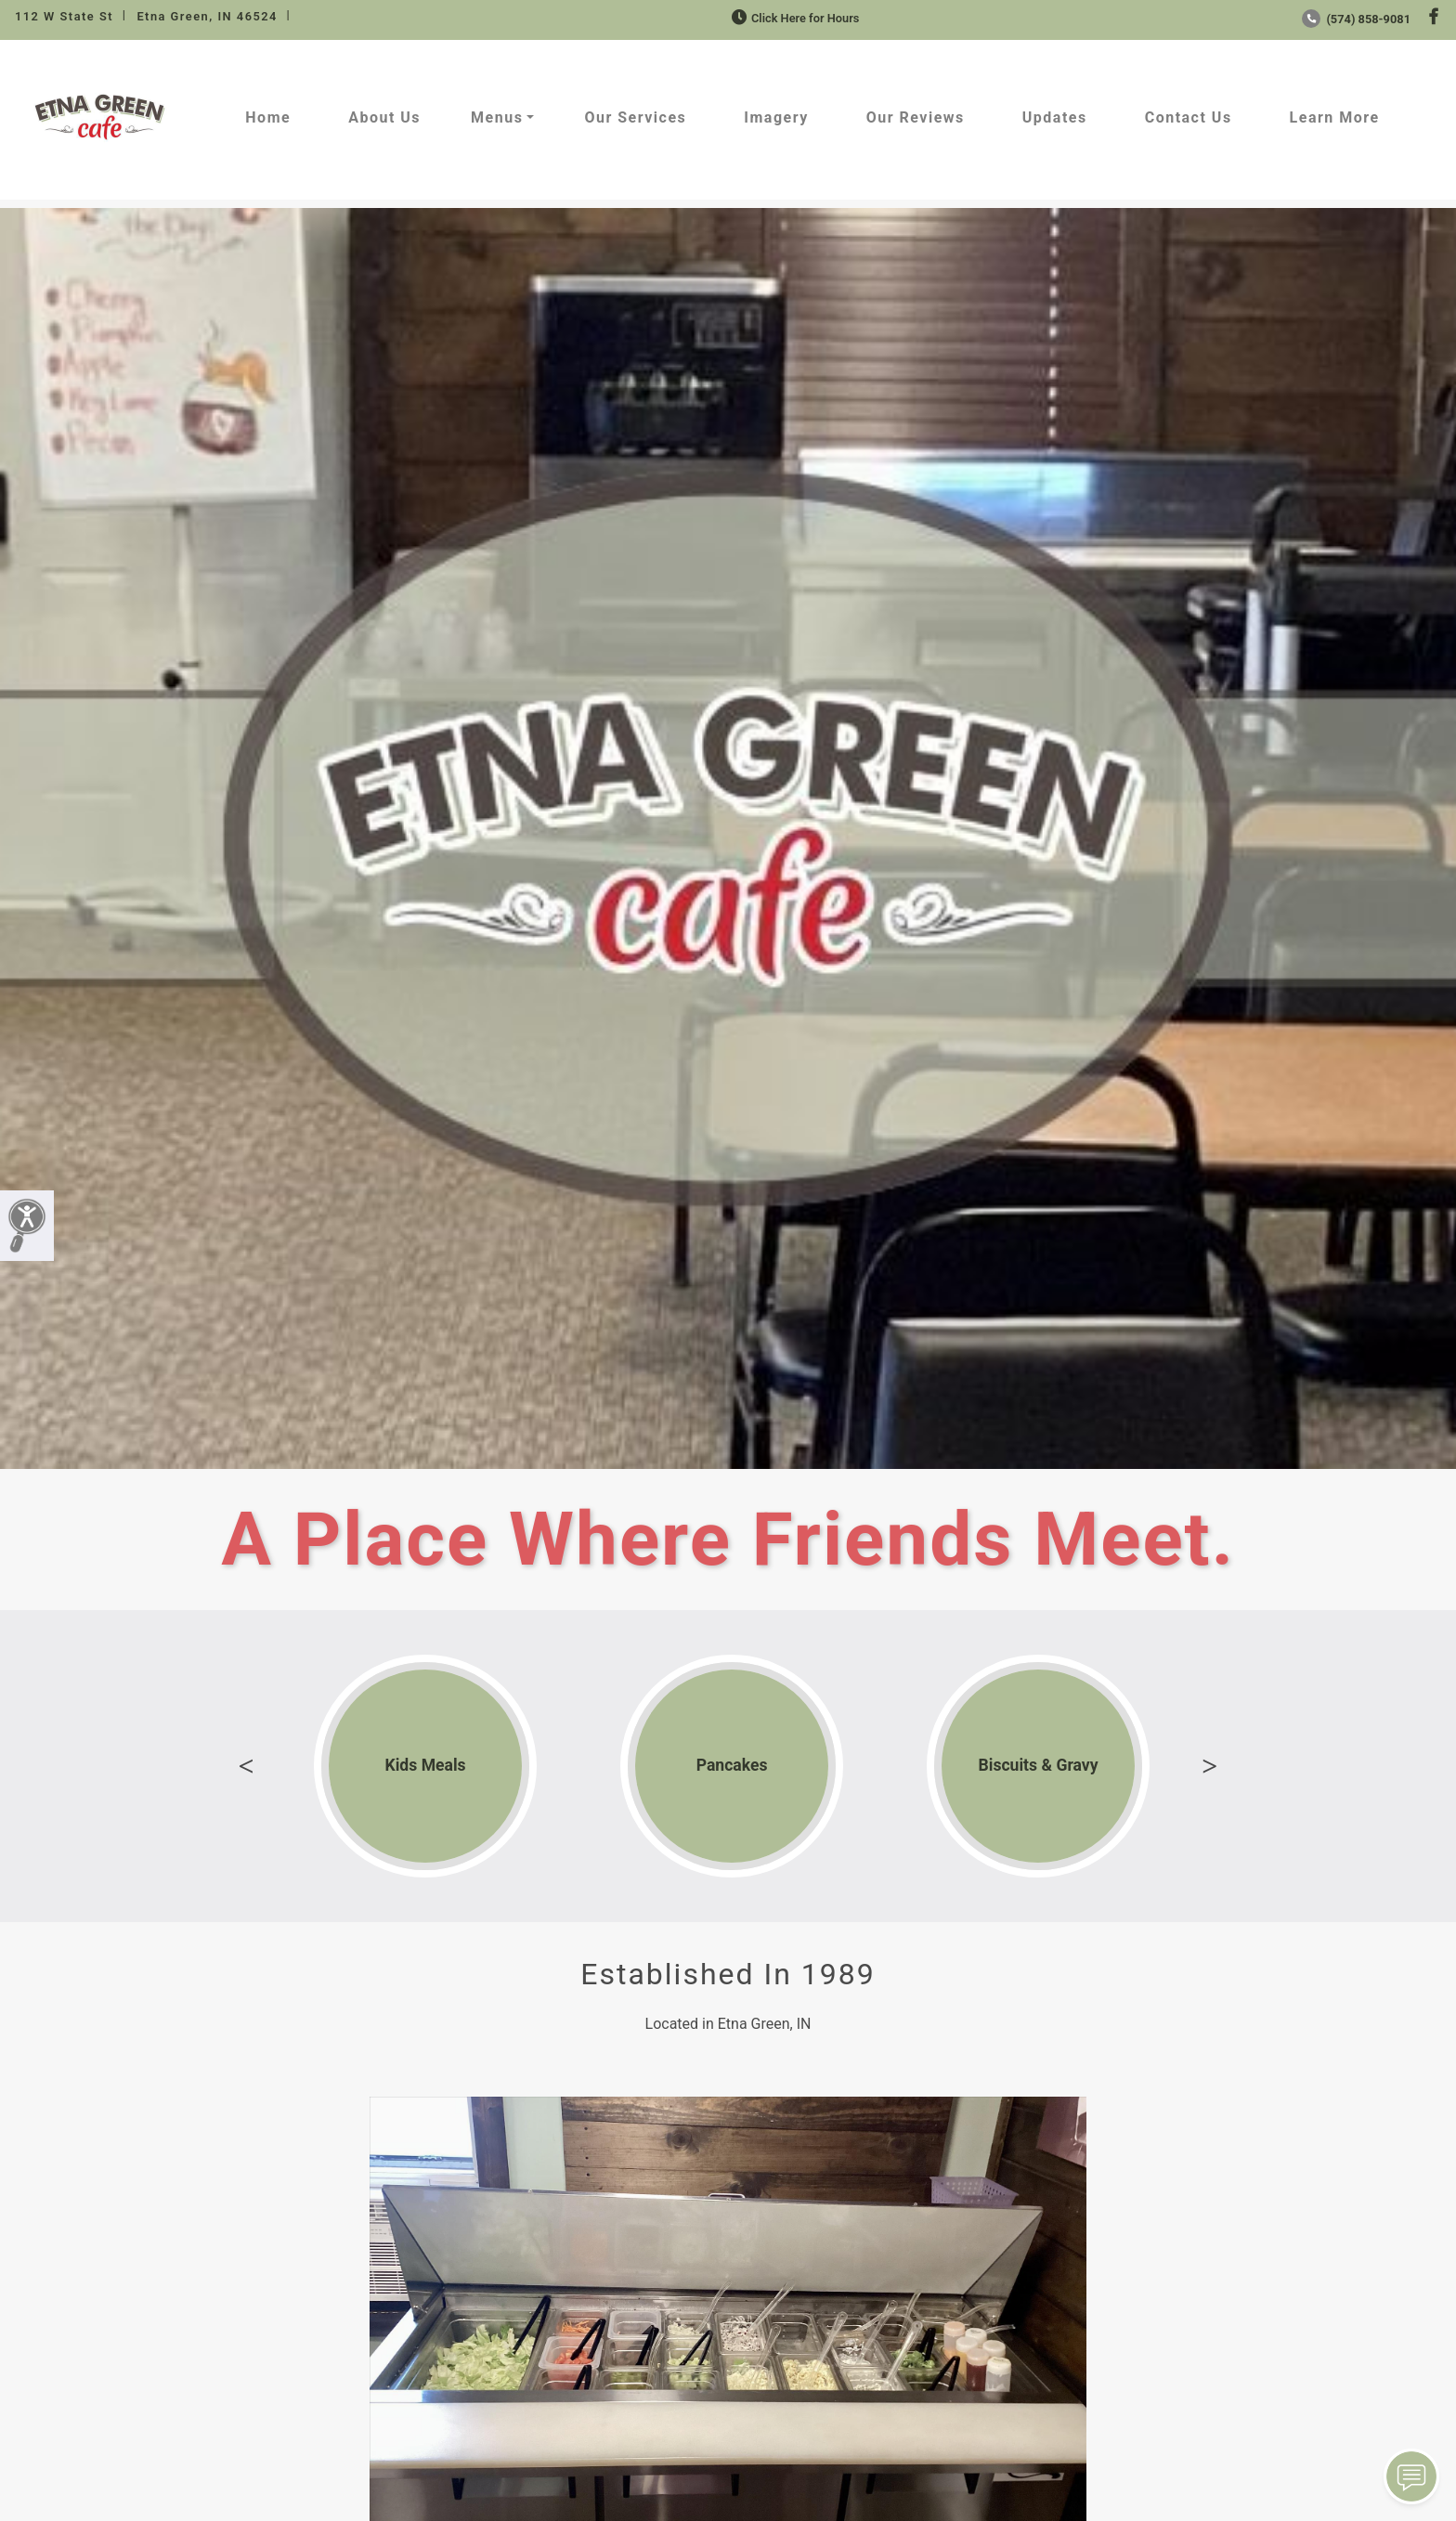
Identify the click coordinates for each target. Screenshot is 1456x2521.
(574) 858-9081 (1356, 19)
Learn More (1335, 117)
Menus (497, 117)
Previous (246, 1766)
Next (1210, 1766)
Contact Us (1188, 117)
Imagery (776, 117)
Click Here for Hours (793, 18)
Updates (1054, 117)
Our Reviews (915, 117)
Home (268, 117)
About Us (384, 117)
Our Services (635, 117)
